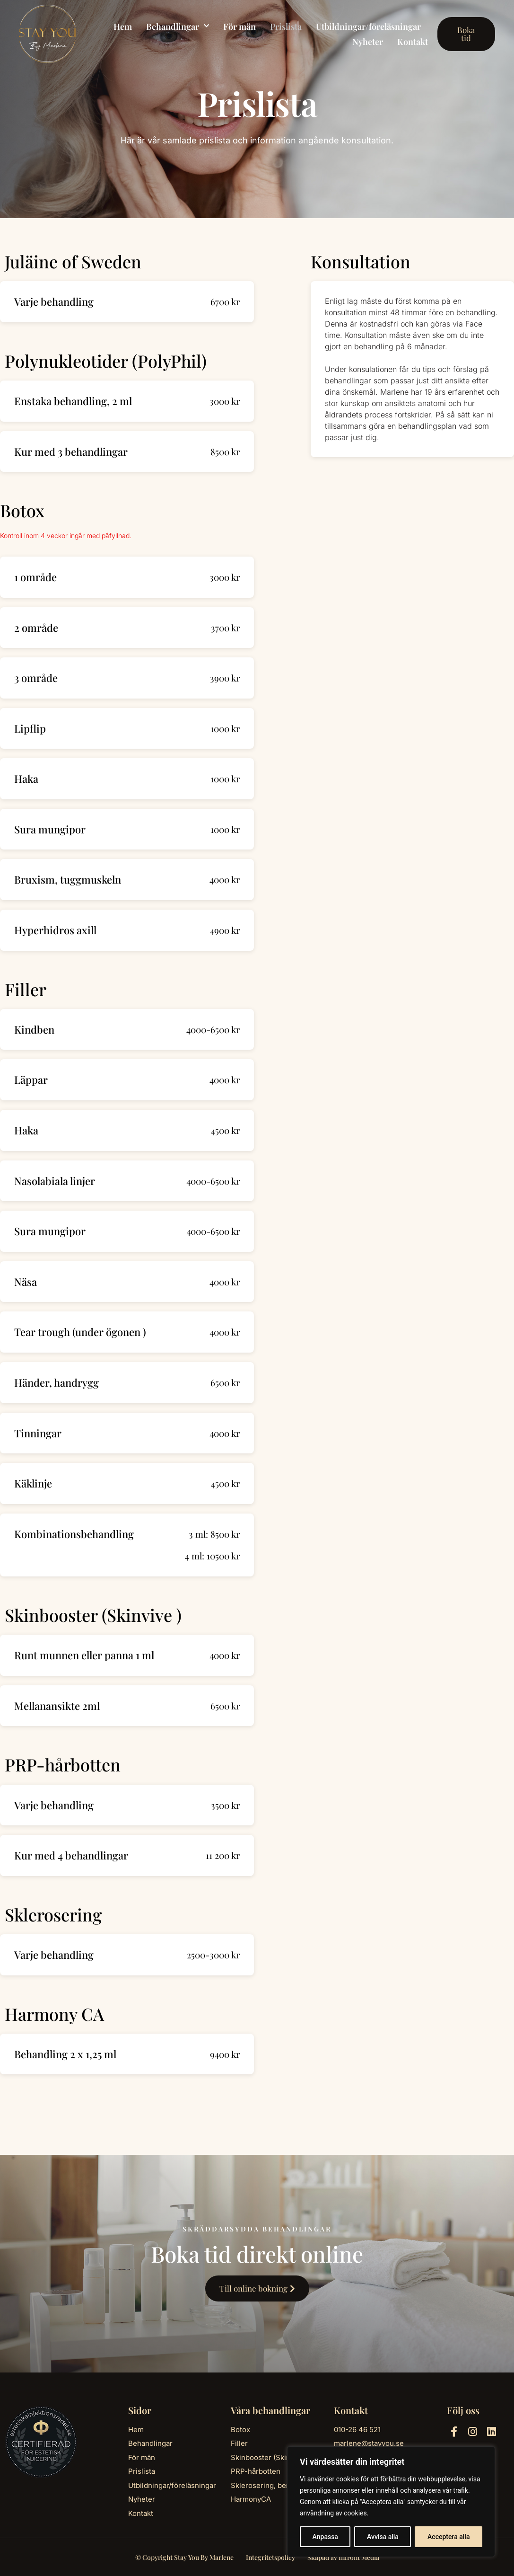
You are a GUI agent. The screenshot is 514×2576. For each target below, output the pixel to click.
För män (239, 26)
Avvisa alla (383, 2537)
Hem (122, 26)
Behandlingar (177, 26)
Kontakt (412, 41)
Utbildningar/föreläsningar (368, 26)
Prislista (286, 26)
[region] (391, 2501)
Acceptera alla (448, 2537)
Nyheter (367, 41)
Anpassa (325, 2537)
